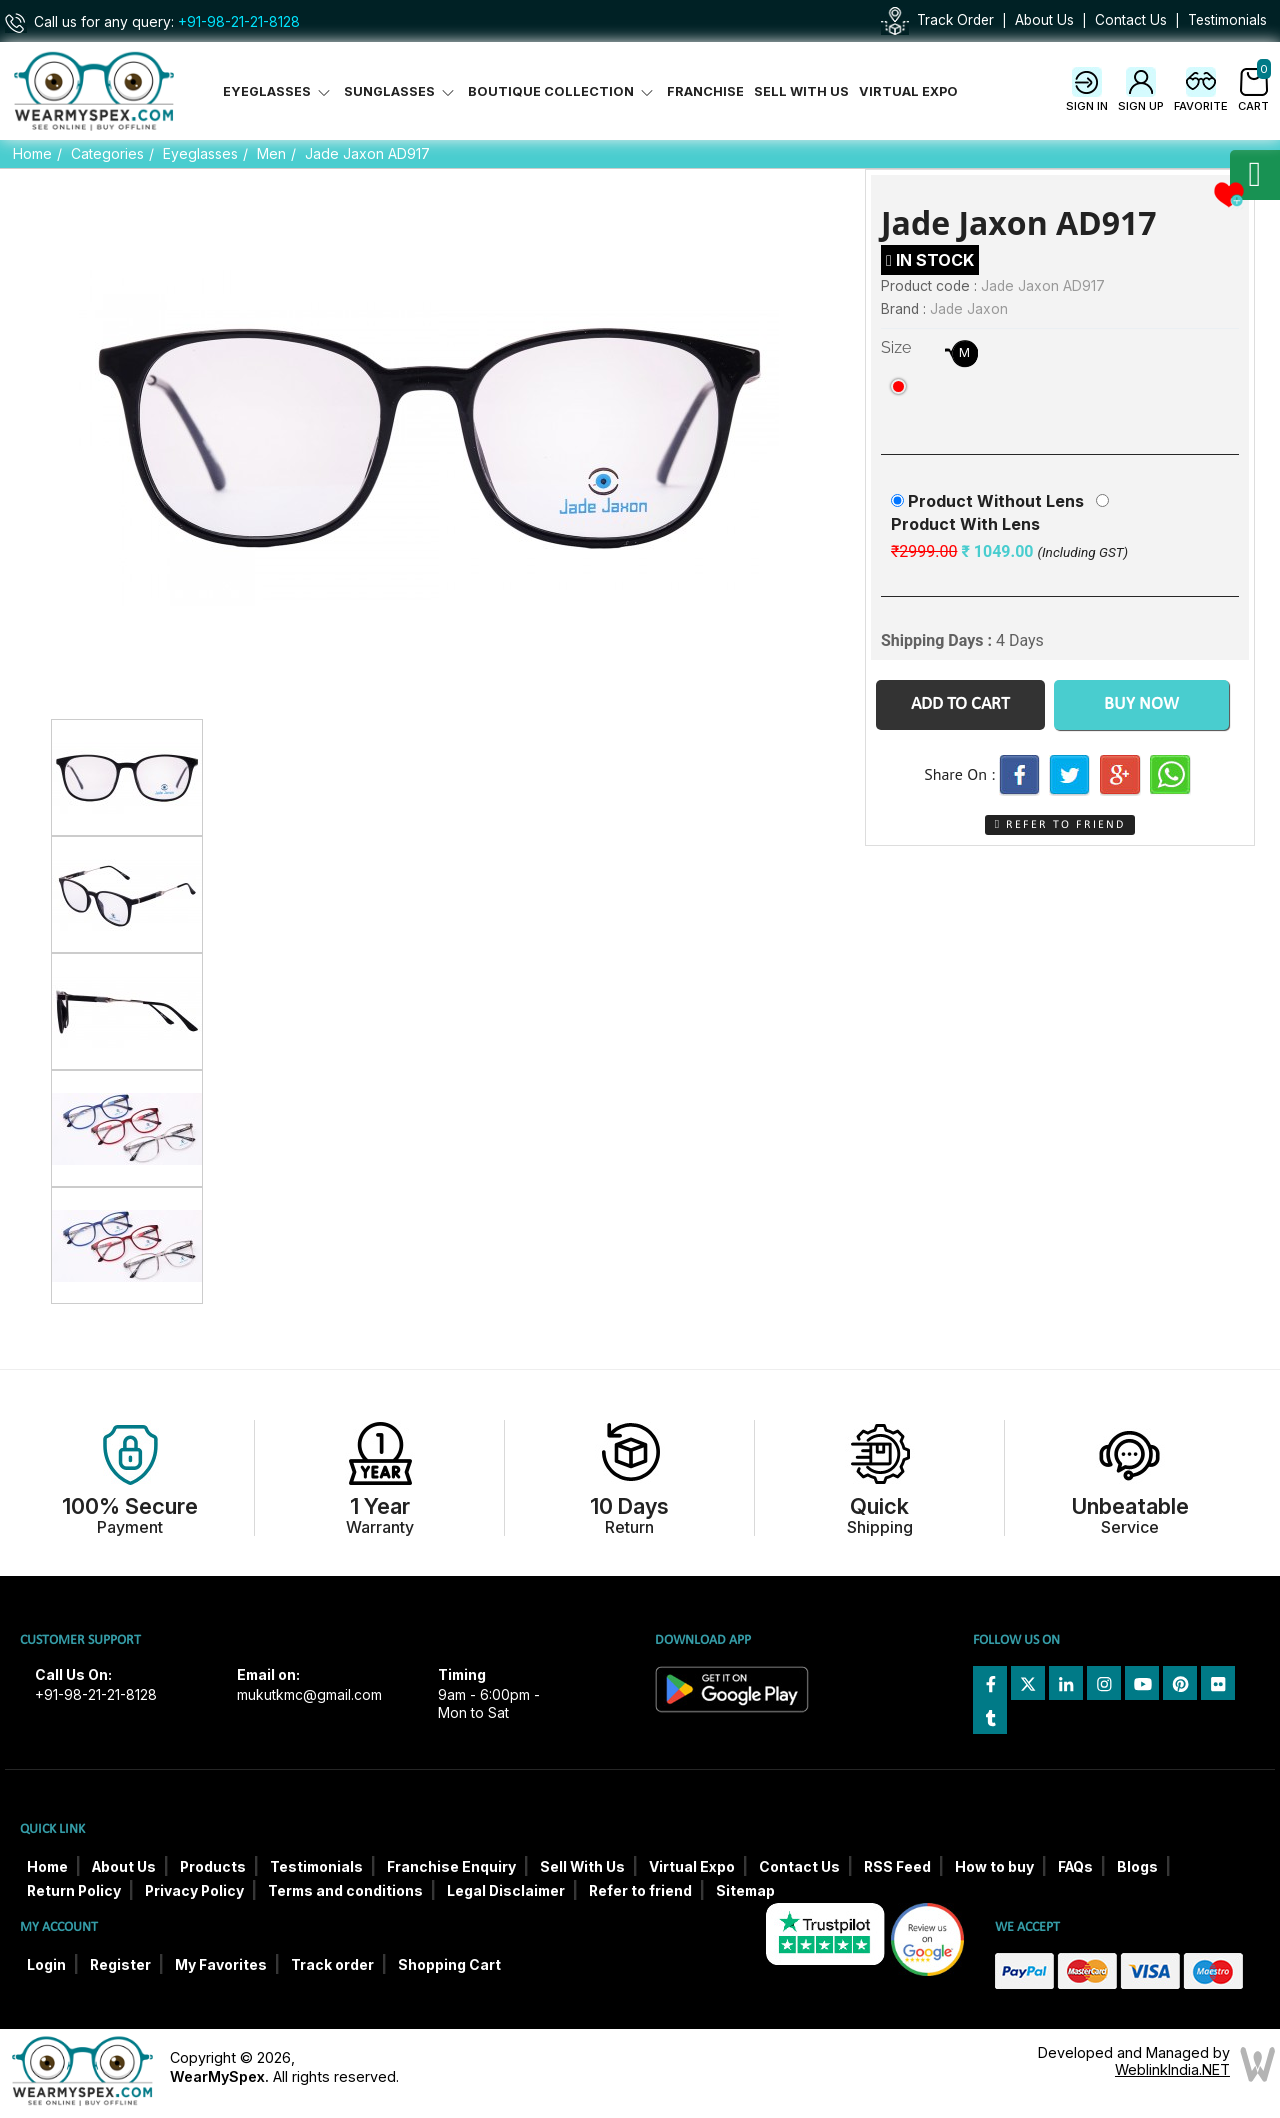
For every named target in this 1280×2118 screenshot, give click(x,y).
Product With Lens (965, 524)
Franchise (705, 91)
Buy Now (1141, 704)
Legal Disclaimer (506, 1891)
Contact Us (1131, 20)
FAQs (1075, 1867)
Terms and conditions (345, 1891)
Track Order (955, 20)
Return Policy (74, 1891)
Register (120, 1965)
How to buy (994, 1867)
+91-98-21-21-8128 (239, 22)
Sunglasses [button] (401, 91)
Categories (107, 153)
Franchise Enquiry (451, 1867)
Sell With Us (801, 91)
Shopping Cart (449, 1965)
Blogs (1137, 1867)
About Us (1044, 20)
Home (32, 153)
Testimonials (1227, 20)
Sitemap (745, 1891)
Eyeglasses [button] (278, 91)
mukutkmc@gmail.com (309, 1695)
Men (271, 153)
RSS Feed (897, 1867)
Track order (332, 1965)
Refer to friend (640, 1891)
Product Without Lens (996, 501)
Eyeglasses (200, 153)
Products (213, 1867)
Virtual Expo (908, 91)
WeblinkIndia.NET (1172, 2069)
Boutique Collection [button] (562, 91)
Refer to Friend (1060, 824)
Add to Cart (960, 704)
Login (46, 1965)
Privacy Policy (194, 1891)
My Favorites (221, 1965)
